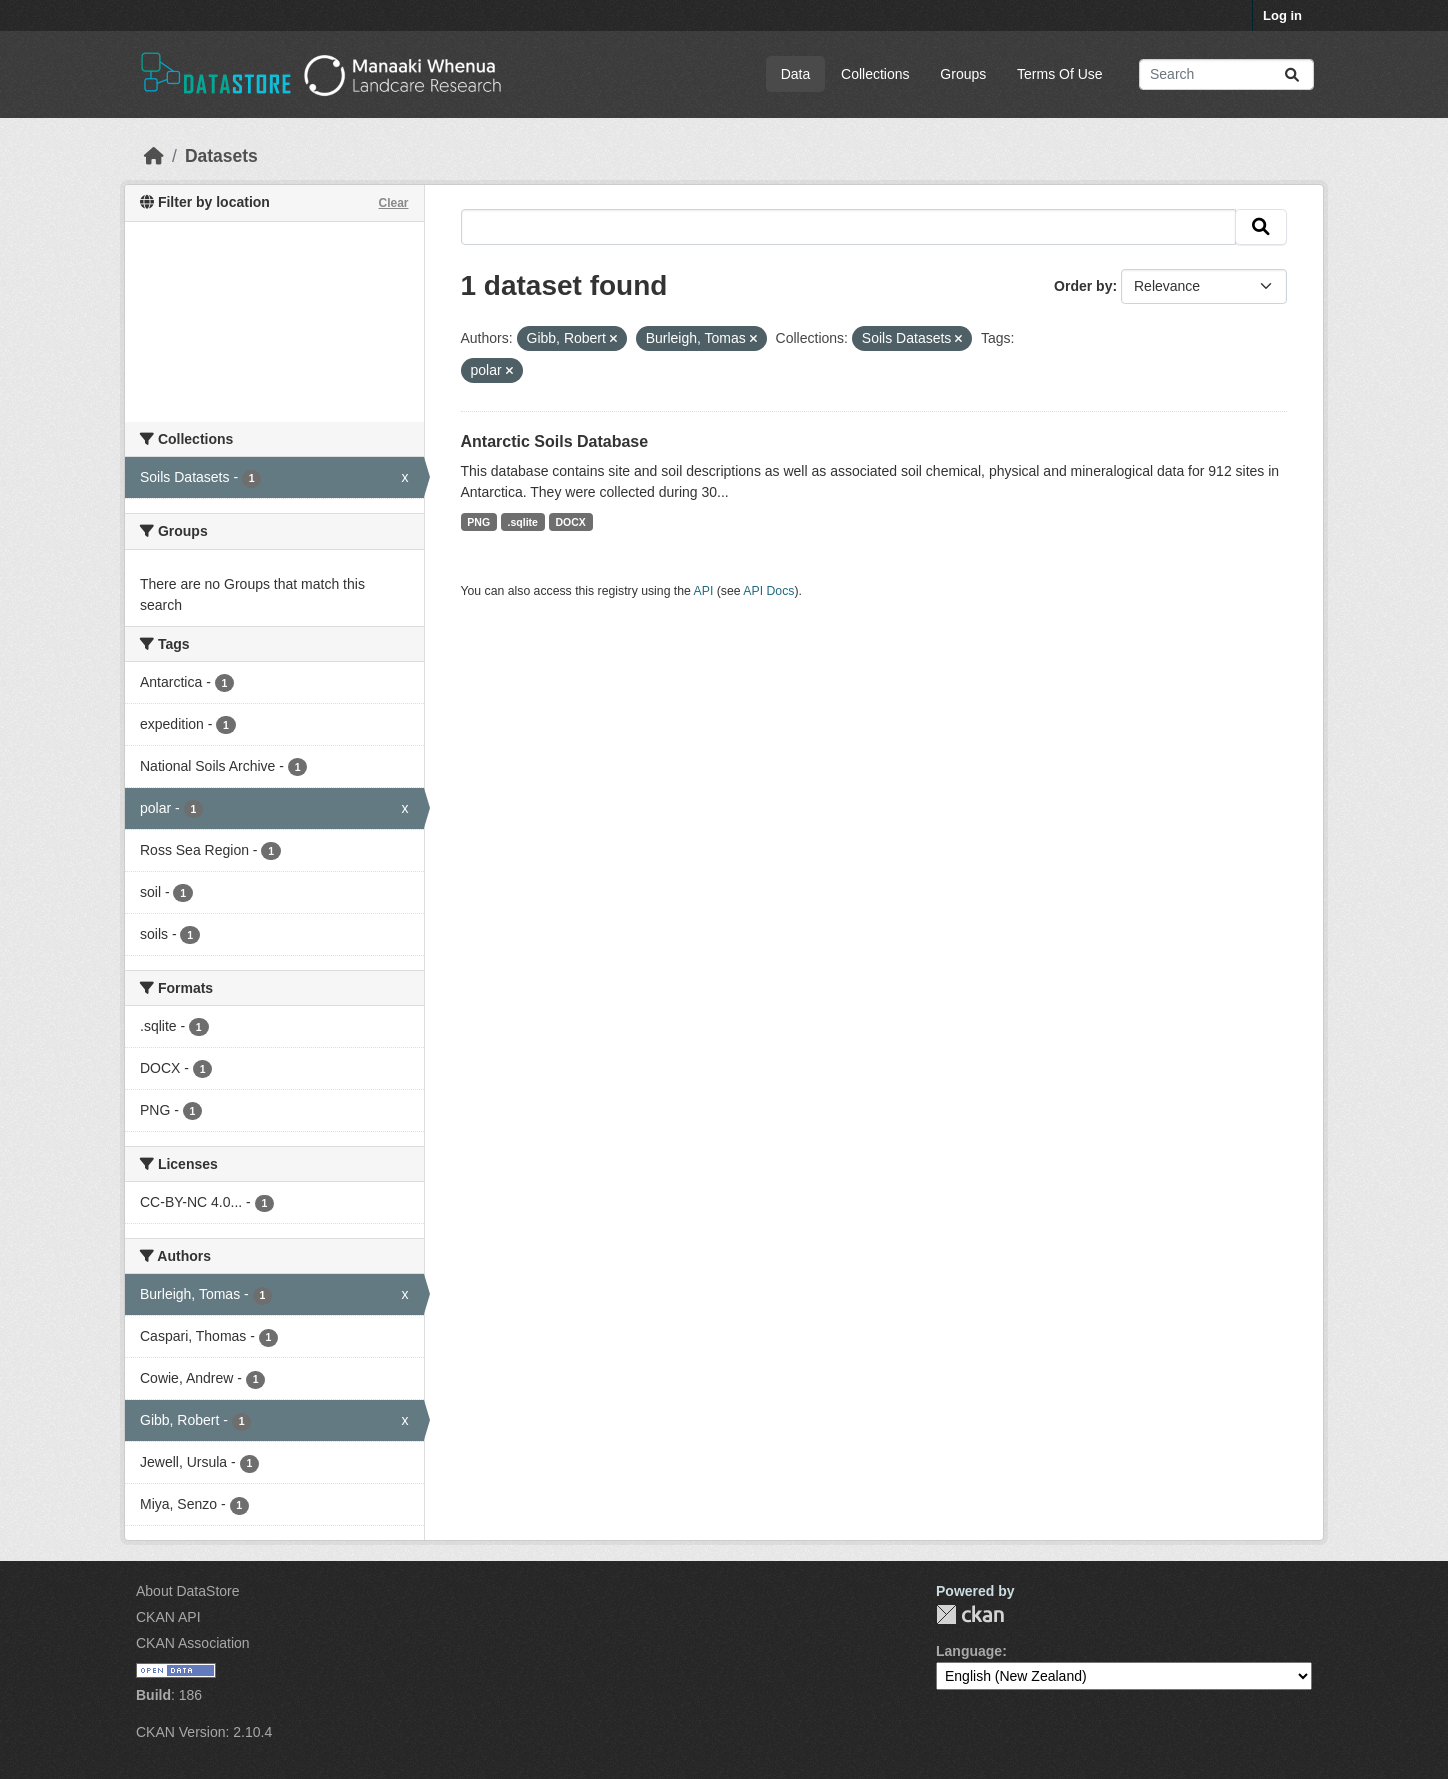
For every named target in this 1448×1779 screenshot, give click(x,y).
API (704, 591)
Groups (963, 74)
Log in (1282, 15)
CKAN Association (193, 1643)
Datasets (221, 156)
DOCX (570, 522)
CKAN (970, 1614)
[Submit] (1292, 74)
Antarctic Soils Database (555, 441)
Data (796, 74)
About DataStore (188, 1591)
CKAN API (168, 1617)
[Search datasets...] (1226, 74)
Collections (875, 74)
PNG (478, 522)
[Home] (154, 156)
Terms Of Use (1060, 74)
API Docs (768, 591)
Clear (393, 203)
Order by (1083, 286)
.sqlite (523, 522)
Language (969, 1651)
